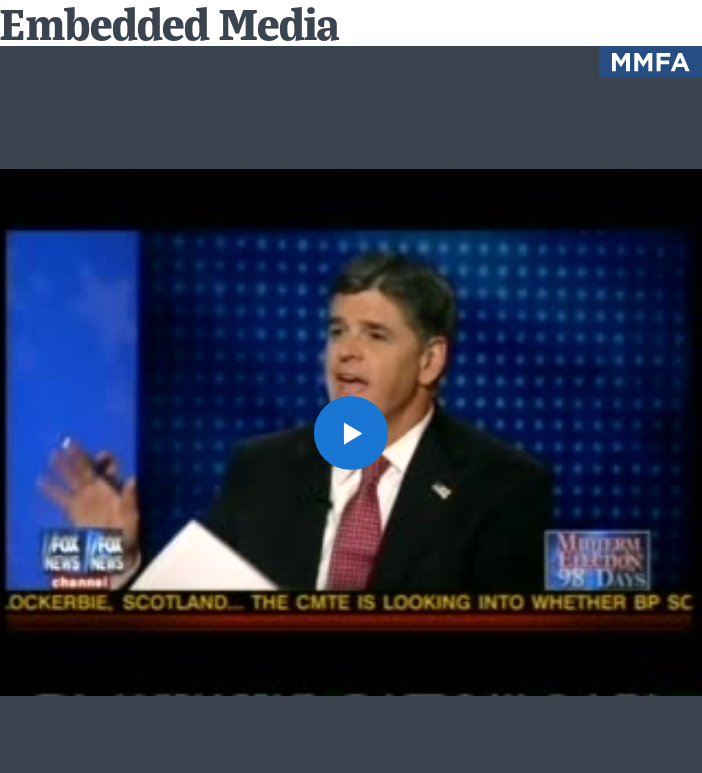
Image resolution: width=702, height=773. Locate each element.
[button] (351, 433)
